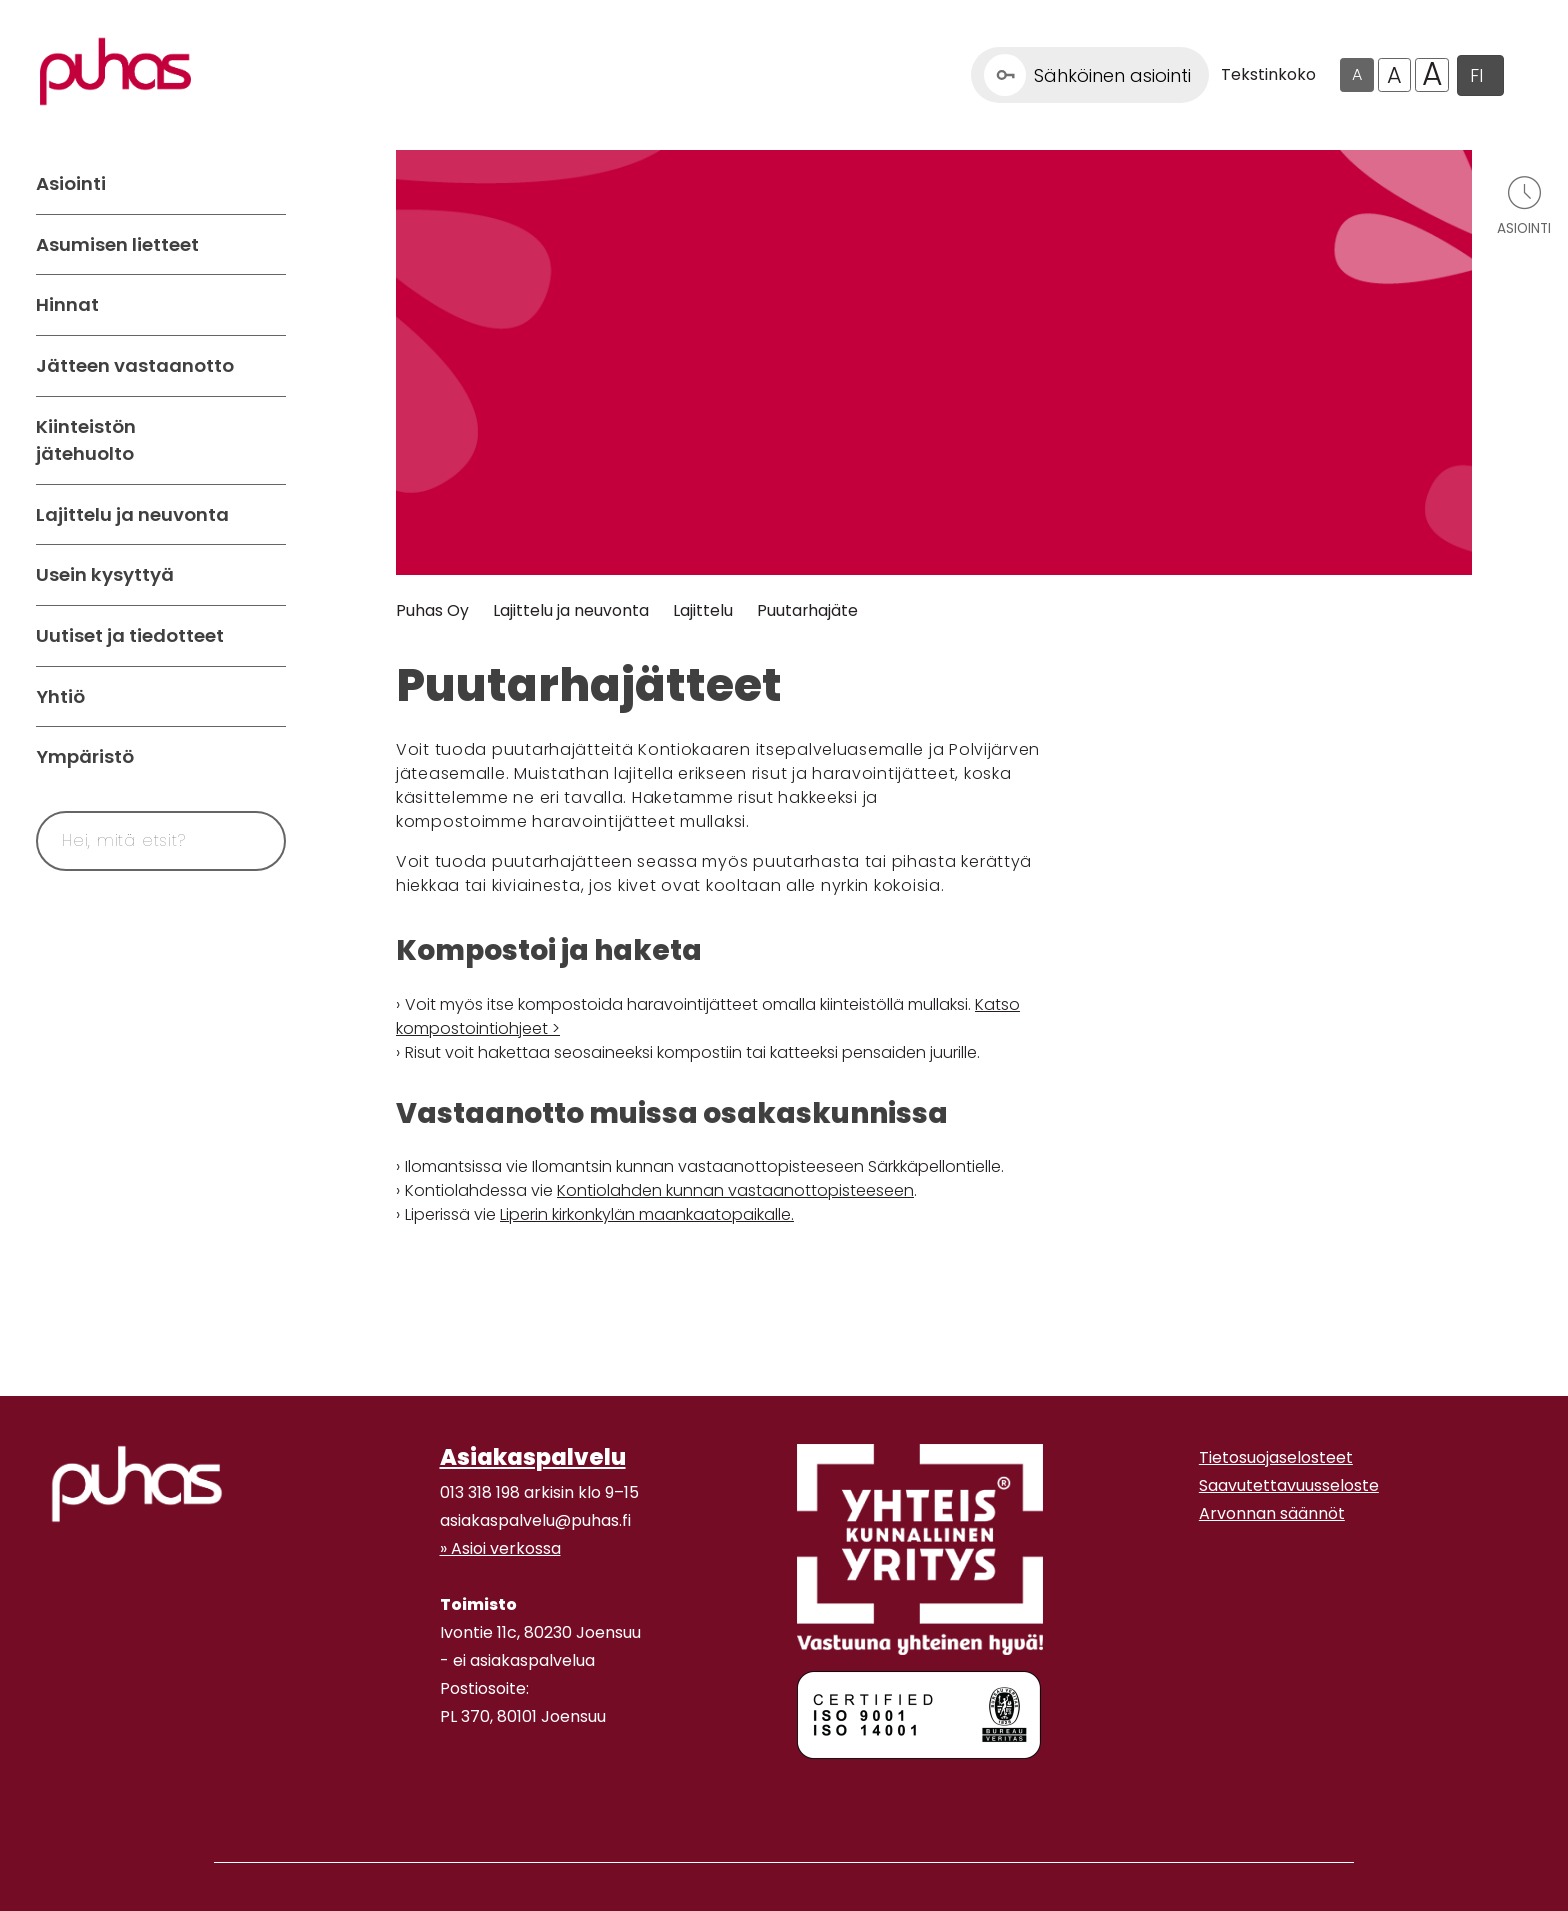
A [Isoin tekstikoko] (1432, 75)
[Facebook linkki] (432, 1794)
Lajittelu (703, 610)
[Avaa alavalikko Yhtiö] (266, 697)
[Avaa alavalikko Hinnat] (266, 305)
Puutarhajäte (807, 610)
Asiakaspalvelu (533, 1457)
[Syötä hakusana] (124, 841)
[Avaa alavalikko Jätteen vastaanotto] (266, 366)
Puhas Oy (432, 610)
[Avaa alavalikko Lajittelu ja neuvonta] (266, 515)
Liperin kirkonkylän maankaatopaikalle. (647, 1214)
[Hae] (247, 841)
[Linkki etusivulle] (115, 71)
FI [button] (1476, 75)
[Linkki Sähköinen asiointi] (1090, 75)
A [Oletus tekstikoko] (1357, 74)
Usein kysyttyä (105, 574)
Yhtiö (60, 696)
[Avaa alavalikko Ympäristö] (266, 757)
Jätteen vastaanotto (135, 365)
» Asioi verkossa (500, 1548)
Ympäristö (85, 756)
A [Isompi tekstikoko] (1394, 75)
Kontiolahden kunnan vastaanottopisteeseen (735, 1190)
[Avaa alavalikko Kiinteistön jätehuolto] (266, 440)
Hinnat (67, 304)
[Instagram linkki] (448, 1794)
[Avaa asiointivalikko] (1524, 204)
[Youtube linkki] (464, 1794)
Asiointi (71, 183)
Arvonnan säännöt (1272, 1513)
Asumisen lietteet (117, 244)
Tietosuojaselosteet (1276, 1457)
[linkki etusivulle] (137, 1484)
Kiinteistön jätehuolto (86, 440)
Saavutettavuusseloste (1289, 1485)
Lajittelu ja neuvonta (132, 514)
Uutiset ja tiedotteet (130, 635)
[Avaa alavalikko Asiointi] (266, 184)
